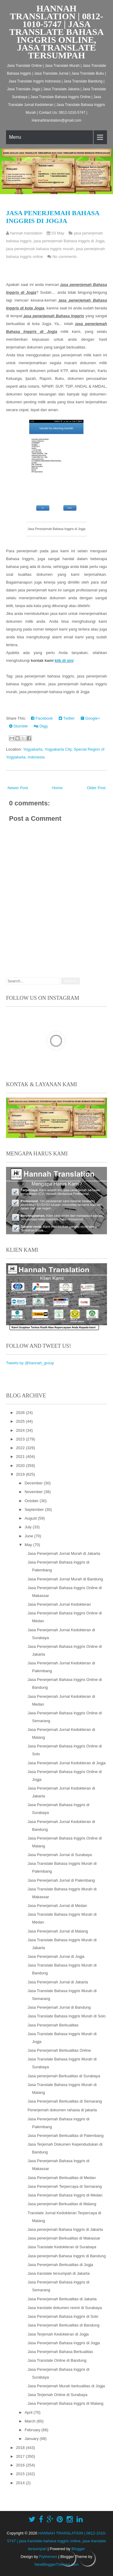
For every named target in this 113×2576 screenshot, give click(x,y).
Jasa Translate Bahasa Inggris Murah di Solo (66, 2016)
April (29, 2412)
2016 (21, 2465)
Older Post (96, 788)
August (31, 1518)
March (31, 2421)
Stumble (18, 726)
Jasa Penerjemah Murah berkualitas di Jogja (66, 2386)
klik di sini (64, 660)
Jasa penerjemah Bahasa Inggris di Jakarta (65, 2229)
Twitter (67, 718)
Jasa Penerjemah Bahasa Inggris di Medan (64, 2195)
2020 (21, 1465)
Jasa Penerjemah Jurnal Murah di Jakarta (63, 1553)
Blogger (78, 2549)
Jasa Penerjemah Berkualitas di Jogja (60, 2264)
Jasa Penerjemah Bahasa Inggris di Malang (65, 2403)
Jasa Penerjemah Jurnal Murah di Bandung (65, 1579)
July (29, 1527)
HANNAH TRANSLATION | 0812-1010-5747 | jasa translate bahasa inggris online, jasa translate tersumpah (56, 31)
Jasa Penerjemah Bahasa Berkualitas (60, 2351)
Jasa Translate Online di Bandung (56, 2360)
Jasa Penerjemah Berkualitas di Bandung (63, 2325)
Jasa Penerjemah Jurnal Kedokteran (59, 1604)
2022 (21, 1448)
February (33, 2430)
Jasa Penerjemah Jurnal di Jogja (55, 1956)
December (34, 1483)
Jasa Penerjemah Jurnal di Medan (57, 1905)
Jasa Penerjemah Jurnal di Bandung (59, 2007)
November (34, 1491)
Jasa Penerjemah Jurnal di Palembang (61, 1880)
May (29, 1544)
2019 (21, 1474)
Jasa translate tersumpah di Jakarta (58, 2273)
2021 (21, 1456)
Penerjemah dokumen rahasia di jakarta (62, 2110)
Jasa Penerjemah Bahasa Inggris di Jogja (52, 217)
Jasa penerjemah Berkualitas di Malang (61, 2204)
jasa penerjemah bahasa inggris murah (40, 248)
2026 (21, 1412)
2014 (21, 2483)
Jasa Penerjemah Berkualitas (52, 2025)
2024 (21, 1430)
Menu (15, 137)
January (32, 2438)
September (35, 1509)
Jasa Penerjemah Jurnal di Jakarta (57, 1982)
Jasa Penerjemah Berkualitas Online (59, 2050)
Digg (40, 726)
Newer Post (18, 788)
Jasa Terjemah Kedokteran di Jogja (58, 2334)
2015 (21, 2474)
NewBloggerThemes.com (57, 2564)
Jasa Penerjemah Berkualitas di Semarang (64, 2101)
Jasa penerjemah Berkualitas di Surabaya (63, 2076)
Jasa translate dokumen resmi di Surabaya (64, 2307)
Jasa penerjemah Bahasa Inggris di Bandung (66, 2256)
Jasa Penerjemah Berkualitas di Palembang (65, 2135)
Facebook (42, 718)
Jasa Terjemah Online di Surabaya (57, 2394)
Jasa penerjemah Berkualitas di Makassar (63, 2238)
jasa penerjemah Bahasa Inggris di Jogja (69, 241)
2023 (21, 1439)
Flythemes (48, 2556)
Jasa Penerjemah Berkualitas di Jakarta (61, 2299)
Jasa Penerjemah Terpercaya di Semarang (64, 2186)
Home (57, 788)
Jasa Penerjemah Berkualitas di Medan (61, 2177)
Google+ (90, 718)
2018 (21, 2447)
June (29, 1536)
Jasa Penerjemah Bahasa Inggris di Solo (62, 2316)
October (32, 1501)
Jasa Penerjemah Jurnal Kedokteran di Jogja (66, 1763)
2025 (21, 1421)
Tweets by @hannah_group (30, 1363)
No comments (64, 256)
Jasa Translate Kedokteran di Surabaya (61, 2247)
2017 (21, 2456)
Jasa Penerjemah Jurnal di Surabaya (59, 1854)
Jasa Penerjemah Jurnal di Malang (57, 1931)
